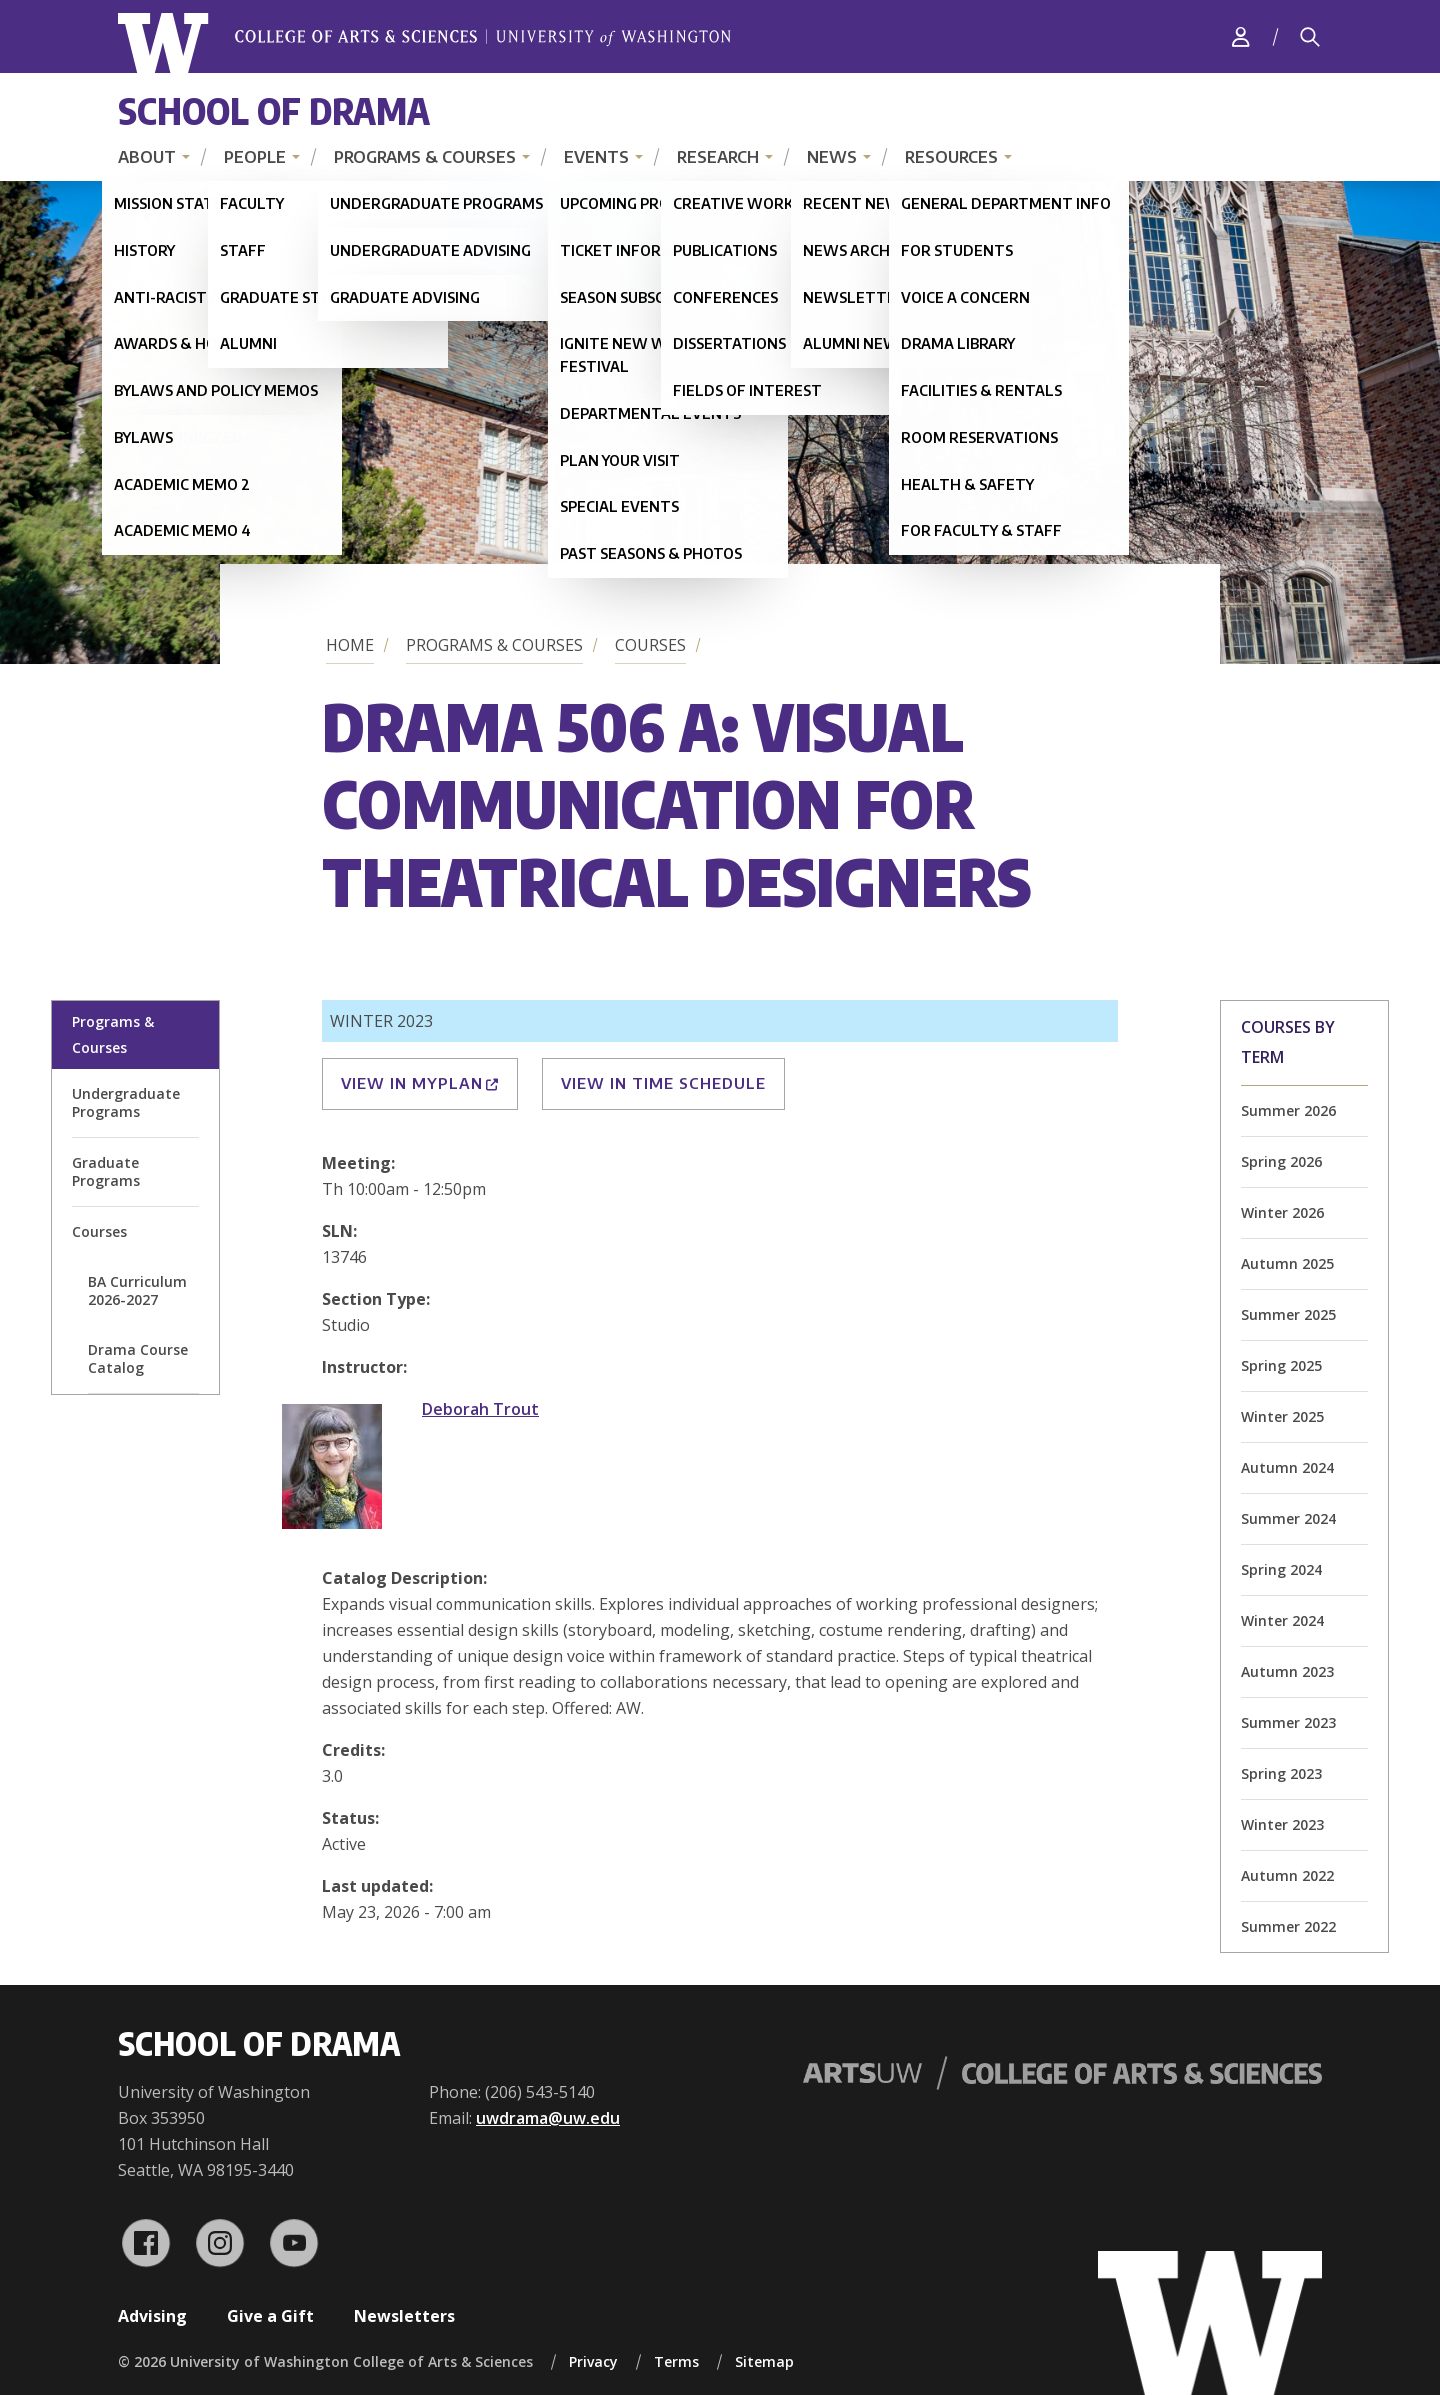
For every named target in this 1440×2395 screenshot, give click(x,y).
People (255, 157)
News (832, 157)
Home (350, 645)
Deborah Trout (480, 1409)
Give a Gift (270, 2316)
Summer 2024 (1288, 1518)
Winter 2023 (1282, 1824)
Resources (951, 157)
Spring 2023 (1281, 1773)
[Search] (1310, 37)
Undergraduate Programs (126, 1102)
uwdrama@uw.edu (548, 2118)
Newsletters (404, 2316)
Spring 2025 (1281, 1365)
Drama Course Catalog (138, 1358)
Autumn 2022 (1287, 1875)
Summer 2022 (1288, 1926)
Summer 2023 (1288, 1722)
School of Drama (274, 110)
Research (718, 157)
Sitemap (764, 2361)
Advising (152, 2316)
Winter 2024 (1282, 1620)
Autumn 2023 (1287, 1671)
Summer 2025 (1288, 1314)
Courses (650, 645)
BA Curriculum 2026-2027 (137, 1290)
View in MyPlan (420, 1083)
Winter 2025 (1282, 1416)
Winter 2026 (1282, 1212)
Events (596, 157)
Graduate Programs (106, 1171)
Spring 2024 (1281, 1569)
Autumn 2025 (1287, 1263)
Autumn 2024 (1287, 1467)
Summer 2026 (1288, 1110)
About (147, 157)
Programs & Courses (425, 157)
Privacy (593, 2361)
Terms (676, 2361)
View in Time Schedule (663, 1083)
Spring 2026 (1281, 1161)
